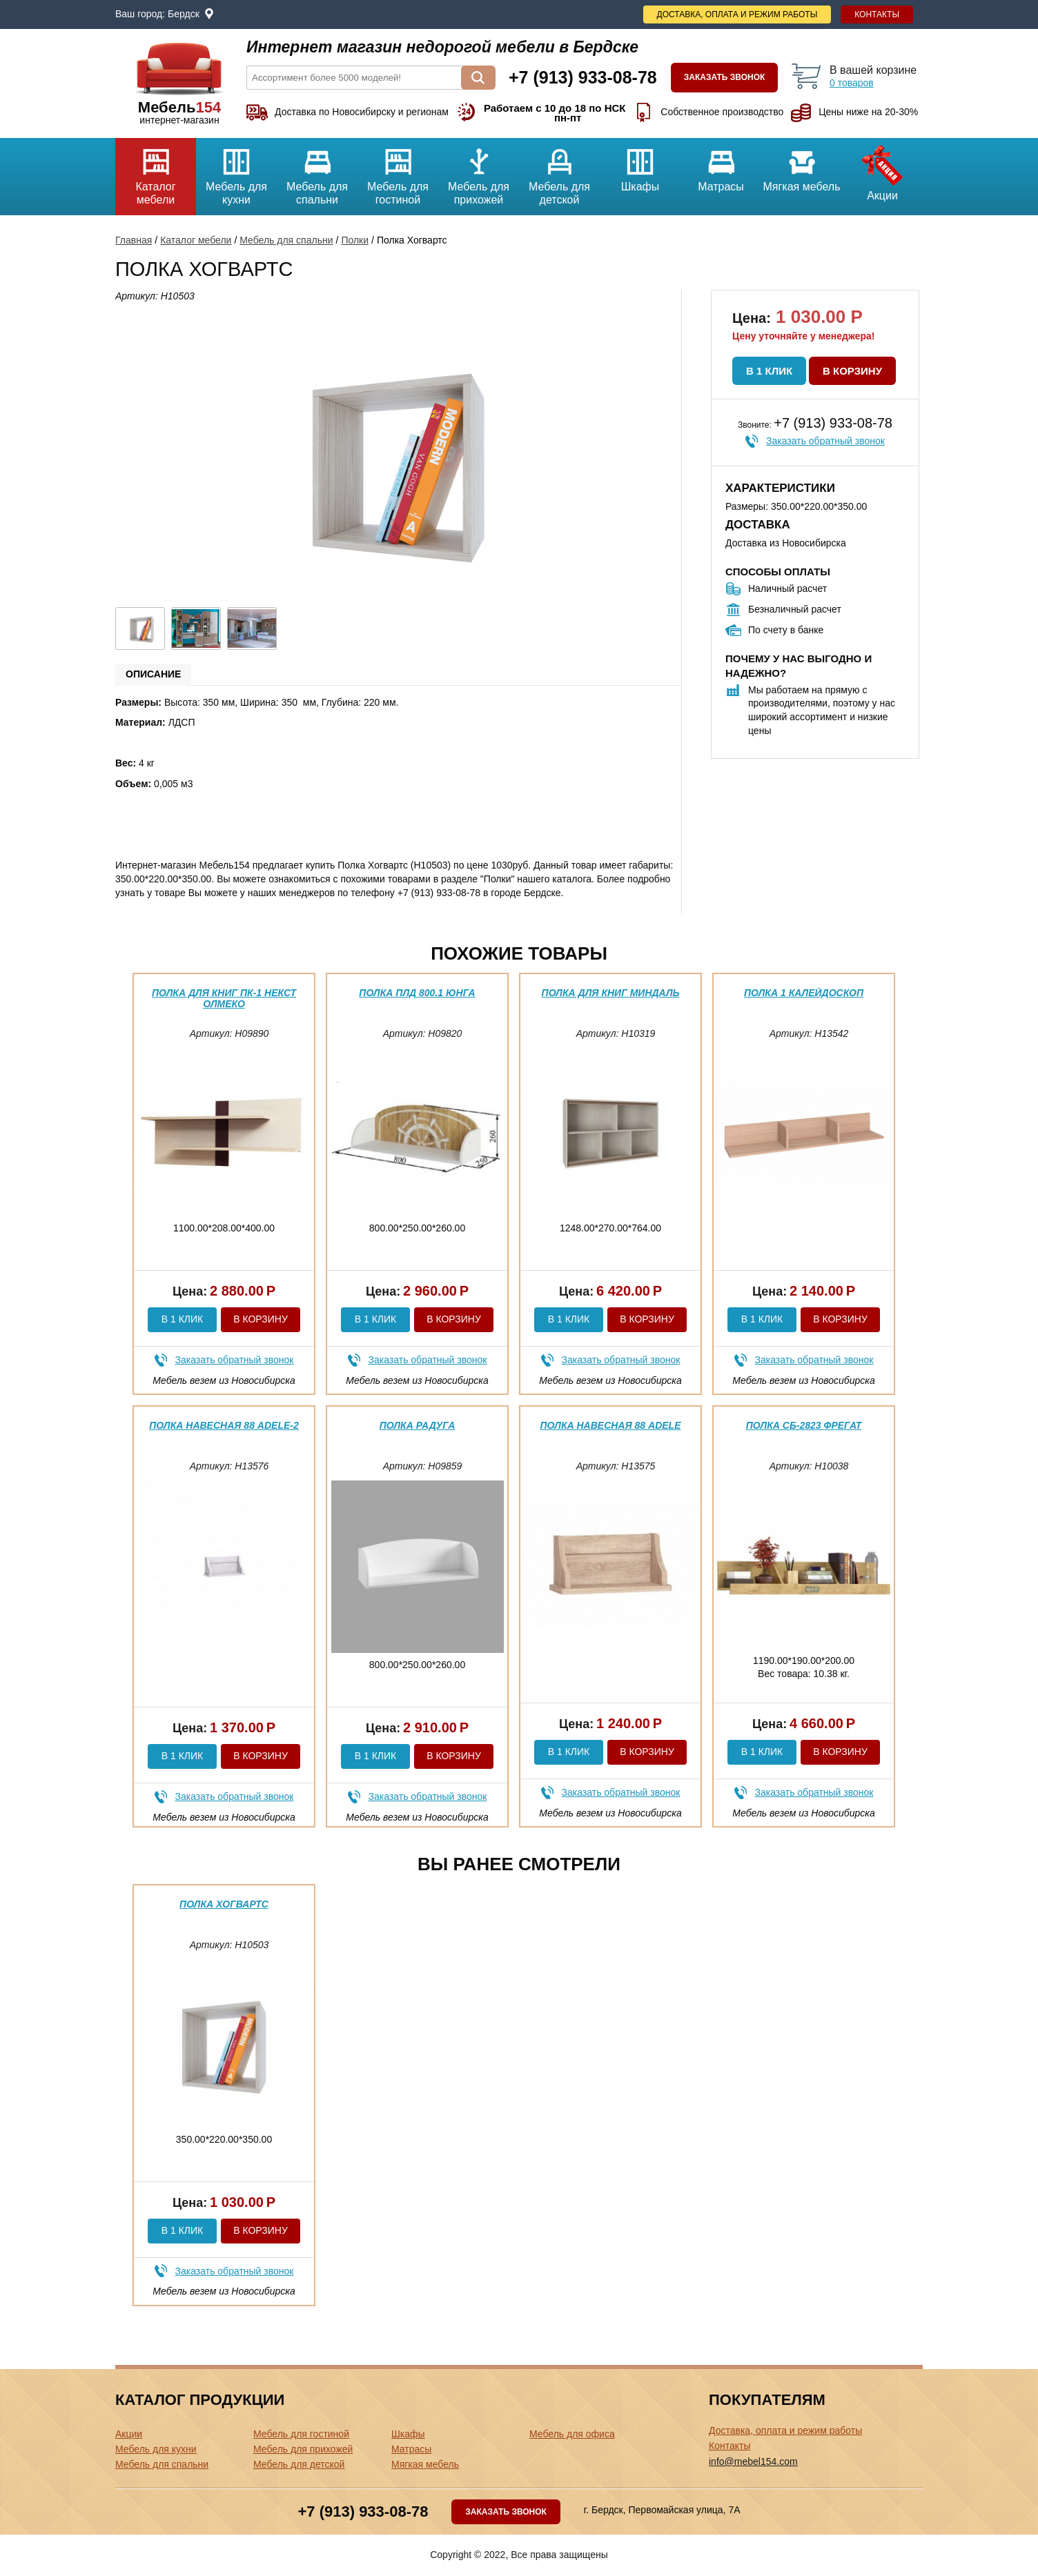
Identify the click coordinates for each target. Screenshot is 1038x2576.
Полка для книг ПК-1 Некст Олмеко (224, 998)
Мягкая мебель (801, 165)
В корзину (852, 371)
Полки (355, 240)
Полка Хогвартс (223, 1904)
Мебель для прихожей (478, 172)
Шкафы (640, 165)
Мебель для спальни (317, 172)
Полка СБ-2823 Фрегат (803, 1425)
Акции (882, 169)
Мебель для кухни (236, 172)
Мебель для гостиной (398, 172)
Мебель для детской (559, 172)
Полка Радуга (418, 1425)
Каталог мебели (155, 172)
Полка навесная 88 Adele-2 (223, 1425)
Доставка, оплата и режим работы (737, 14)
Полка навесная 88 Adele (610, 1425)
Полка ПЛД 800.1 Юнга (417, 992)
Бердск (183, 13)
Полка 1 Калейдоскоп (803, 992)
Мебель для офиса (572, 2433)
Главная (133, 240)
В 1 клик (769, 371)
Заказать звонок (724, 77)
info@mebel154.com (753, 2461)
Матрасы (720, 165)
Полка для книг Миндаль (611, 992)
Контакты (876, 14)
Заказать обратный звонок (825, 440)
